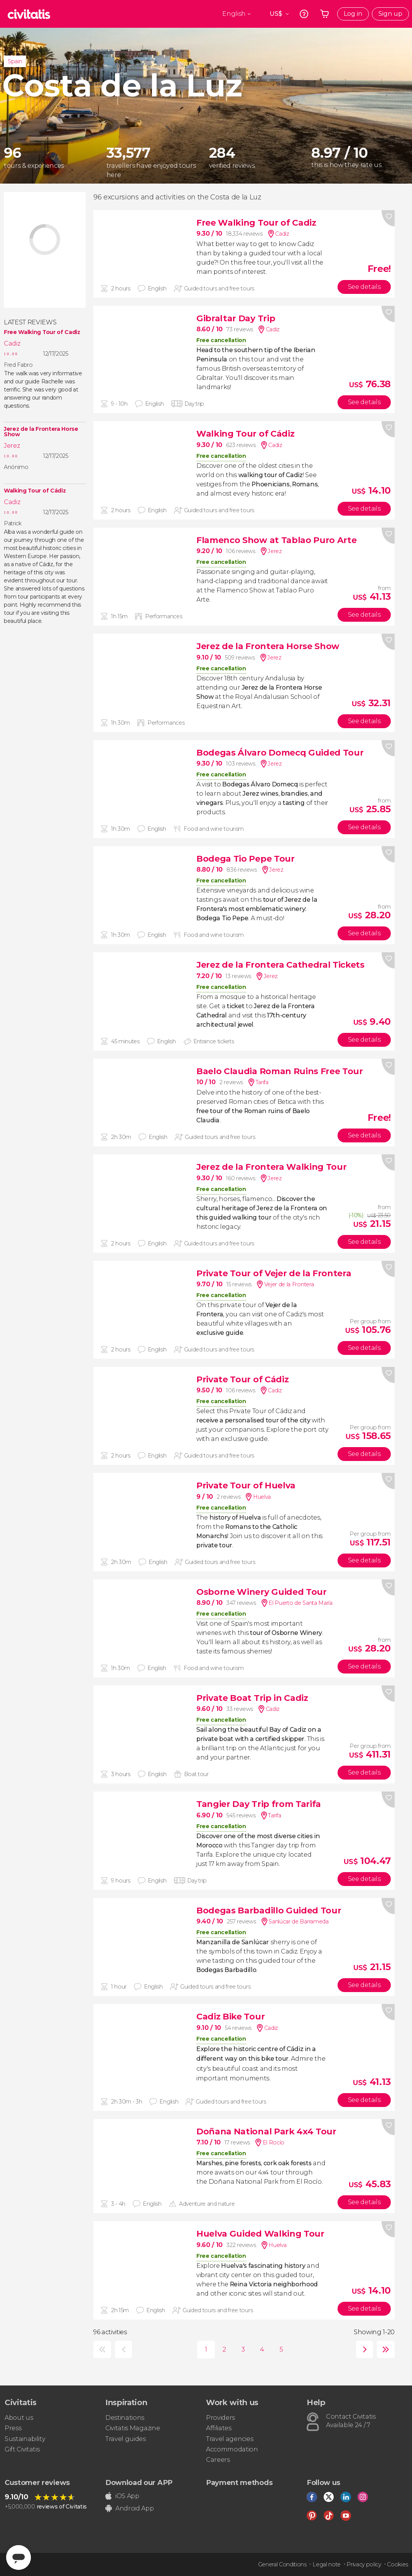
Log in (353, 13)
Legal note (326, 2564)
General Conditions (282, 2564)
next (362, 2349)
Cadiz (12, 343)
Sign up (390, 13)
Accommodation (232, 2449)
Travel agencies (229, 2439)
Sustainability (25, 2439)
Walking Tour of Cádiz (35, 490)
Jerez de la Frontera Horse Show (41, 431)
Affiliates (218, 2428)
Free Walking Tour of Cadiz (42, 332)
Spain (15, 61)
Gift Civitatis (22, 2449)
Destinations (124, 2417)
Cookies (397, 2564)
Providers (220, 2417)
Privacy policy (363, 2564)
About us (19, 2417)
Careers (218, 2459)
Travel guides (125, 2439)
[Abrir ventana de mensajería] (18, 2557)
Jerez (12, 445)
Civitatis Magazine (132, 2428)
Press (13, 2428)
